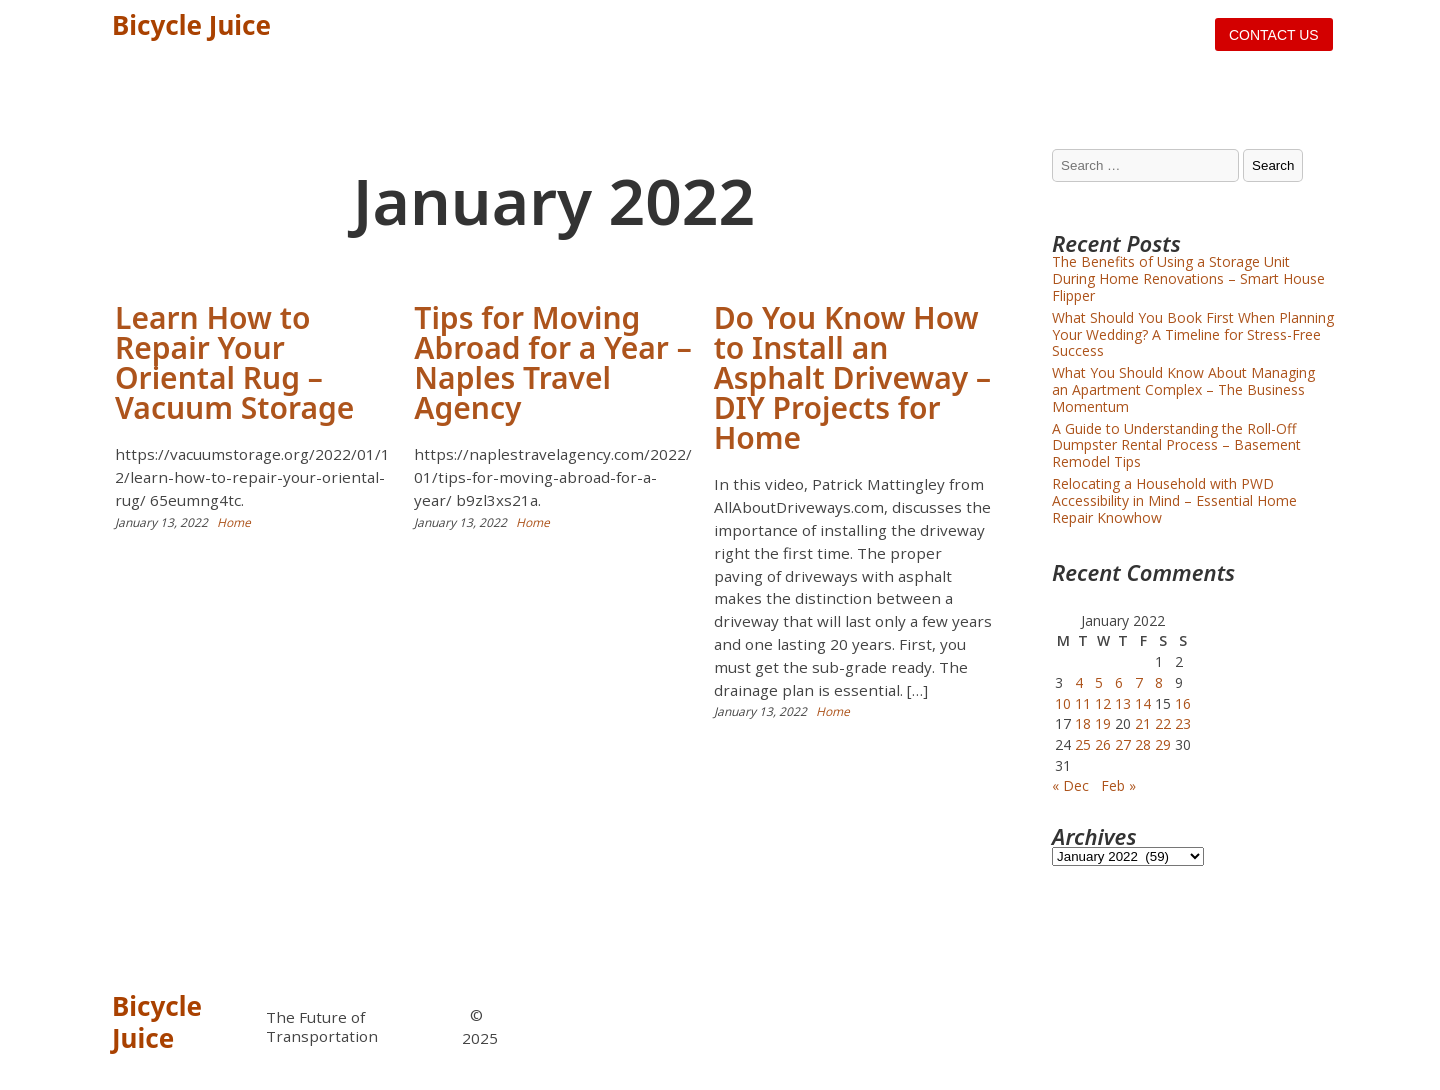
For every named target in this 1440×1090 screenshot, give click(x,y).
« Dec (1070, 785)
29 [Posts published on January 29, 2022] (1163, 744)
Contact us (1274, 35)
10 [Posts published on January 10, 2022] (1063, 703)
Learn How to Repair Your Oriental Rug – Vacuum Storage (234, 362)
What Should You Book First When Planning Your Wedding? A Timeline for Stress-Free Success (1193, 334)
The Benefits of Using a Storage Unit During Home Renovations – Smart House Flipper (1188, 278)
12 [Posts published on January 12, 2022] (1103, 703)
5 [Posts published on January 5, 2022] (1099, 682)
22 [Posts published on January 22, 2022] (1163, 723)
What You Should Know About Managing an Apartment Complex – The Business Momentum (1183, 389)
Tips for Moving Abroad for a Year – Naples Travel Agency (552, 362)
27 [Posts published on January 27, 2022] (1123, 744)
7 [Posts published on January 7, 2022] (1139, 682)
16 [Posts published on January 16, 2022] (1183, 703)
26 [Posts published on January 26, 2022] (1103, 744)
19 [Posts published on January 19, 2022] (1103, 723)
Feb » (1118, 785)
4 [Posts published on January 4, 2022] (1079, 682)
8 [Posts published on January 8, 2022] (1159, 682)
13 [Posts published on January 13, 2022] (1123, 703)
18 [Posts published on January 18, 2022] (1083, 723)
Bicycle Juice (191, 25)
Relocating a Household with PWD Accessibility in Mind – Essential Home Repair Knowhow (1174, 500)
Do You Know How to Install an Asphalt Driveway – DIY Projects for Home (852, 377)
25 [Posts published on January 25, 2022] (1083, 744)
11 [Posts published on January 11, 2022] (1083, 703)
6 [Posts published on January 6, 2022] (1119, 682)
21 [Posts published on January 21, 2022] (1143, 723)
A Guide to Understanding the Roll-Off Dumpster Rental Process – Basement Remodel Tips (1176, 445)
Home (234, 522)
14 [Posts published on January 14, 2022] (1143, 703)
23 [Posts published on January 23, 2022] (1183, 723)
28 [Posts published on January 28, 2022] (1143, 744)
